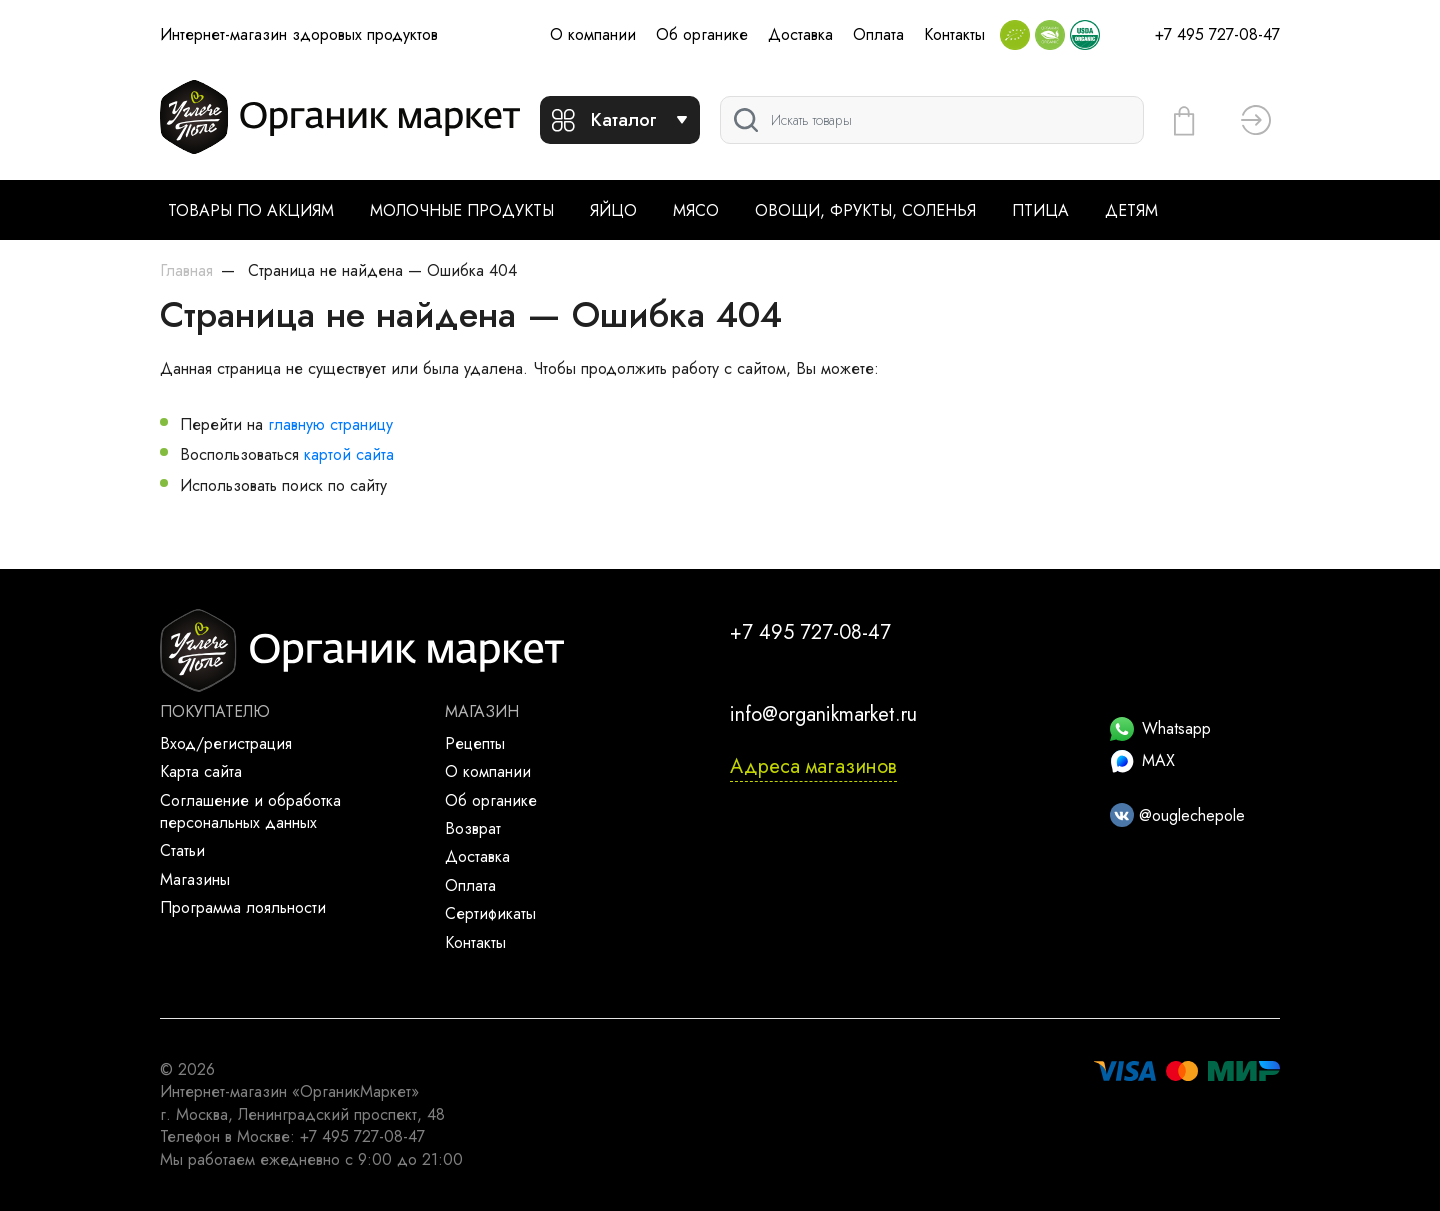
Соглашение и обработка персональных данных (250, 811)
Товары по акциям (251, 210)
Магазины (195, 879)
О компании (593, 34)
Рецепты (475, 743)
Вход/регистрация (226, 743)
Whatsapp (1160, 728)
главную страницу (330, 424)
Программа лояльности (243, 907)
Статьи (182, 850)
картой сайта (349, 454)
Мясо (696, 210)
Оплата (878, 34)
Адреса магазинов (813, 766)
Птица (1040, 210)
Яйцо (613, 210)
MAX (1142, 760)
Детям (1131, 210)
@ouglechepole (1177, 815)
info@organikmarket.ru (823, 714)
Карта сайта (201, 771)
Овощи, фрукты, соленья (865, 210)
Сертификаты (490, 913)
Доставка (800, 34)
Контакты (954, 34)
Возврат (473, 828)
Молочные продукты (462, 210)
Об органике (702, 34)
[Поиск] (932, 120)
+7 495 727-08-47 (1217, 34)
